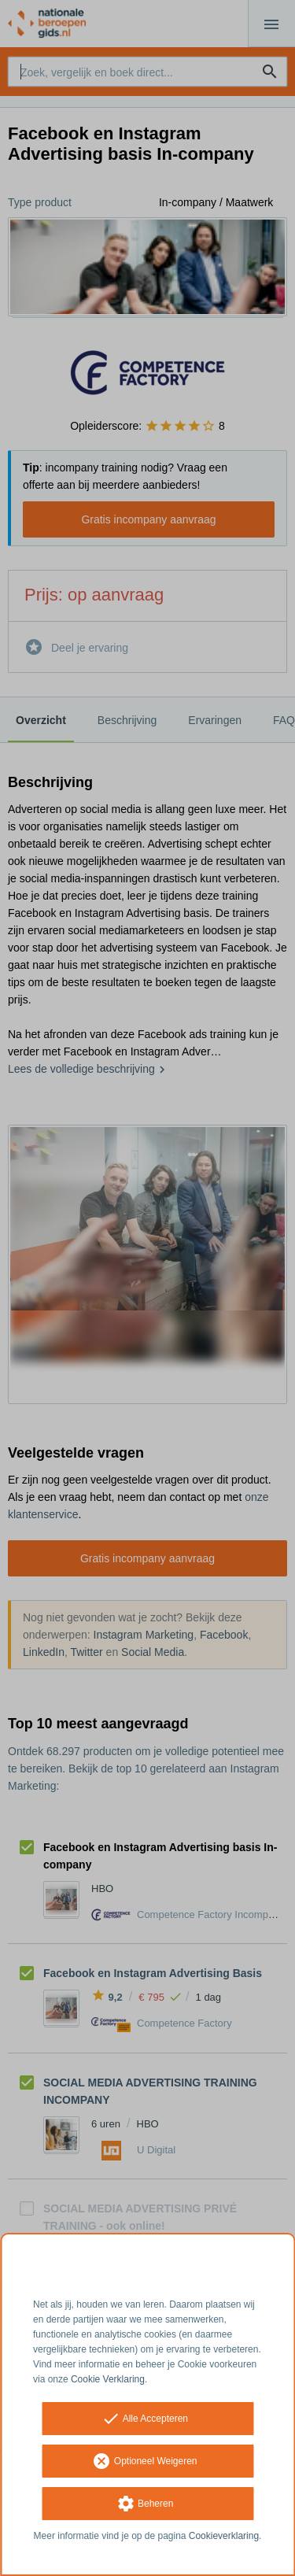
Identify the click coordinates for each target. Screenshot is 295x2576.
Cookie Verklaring (108, 2379)
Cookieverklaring (224, 2535)
